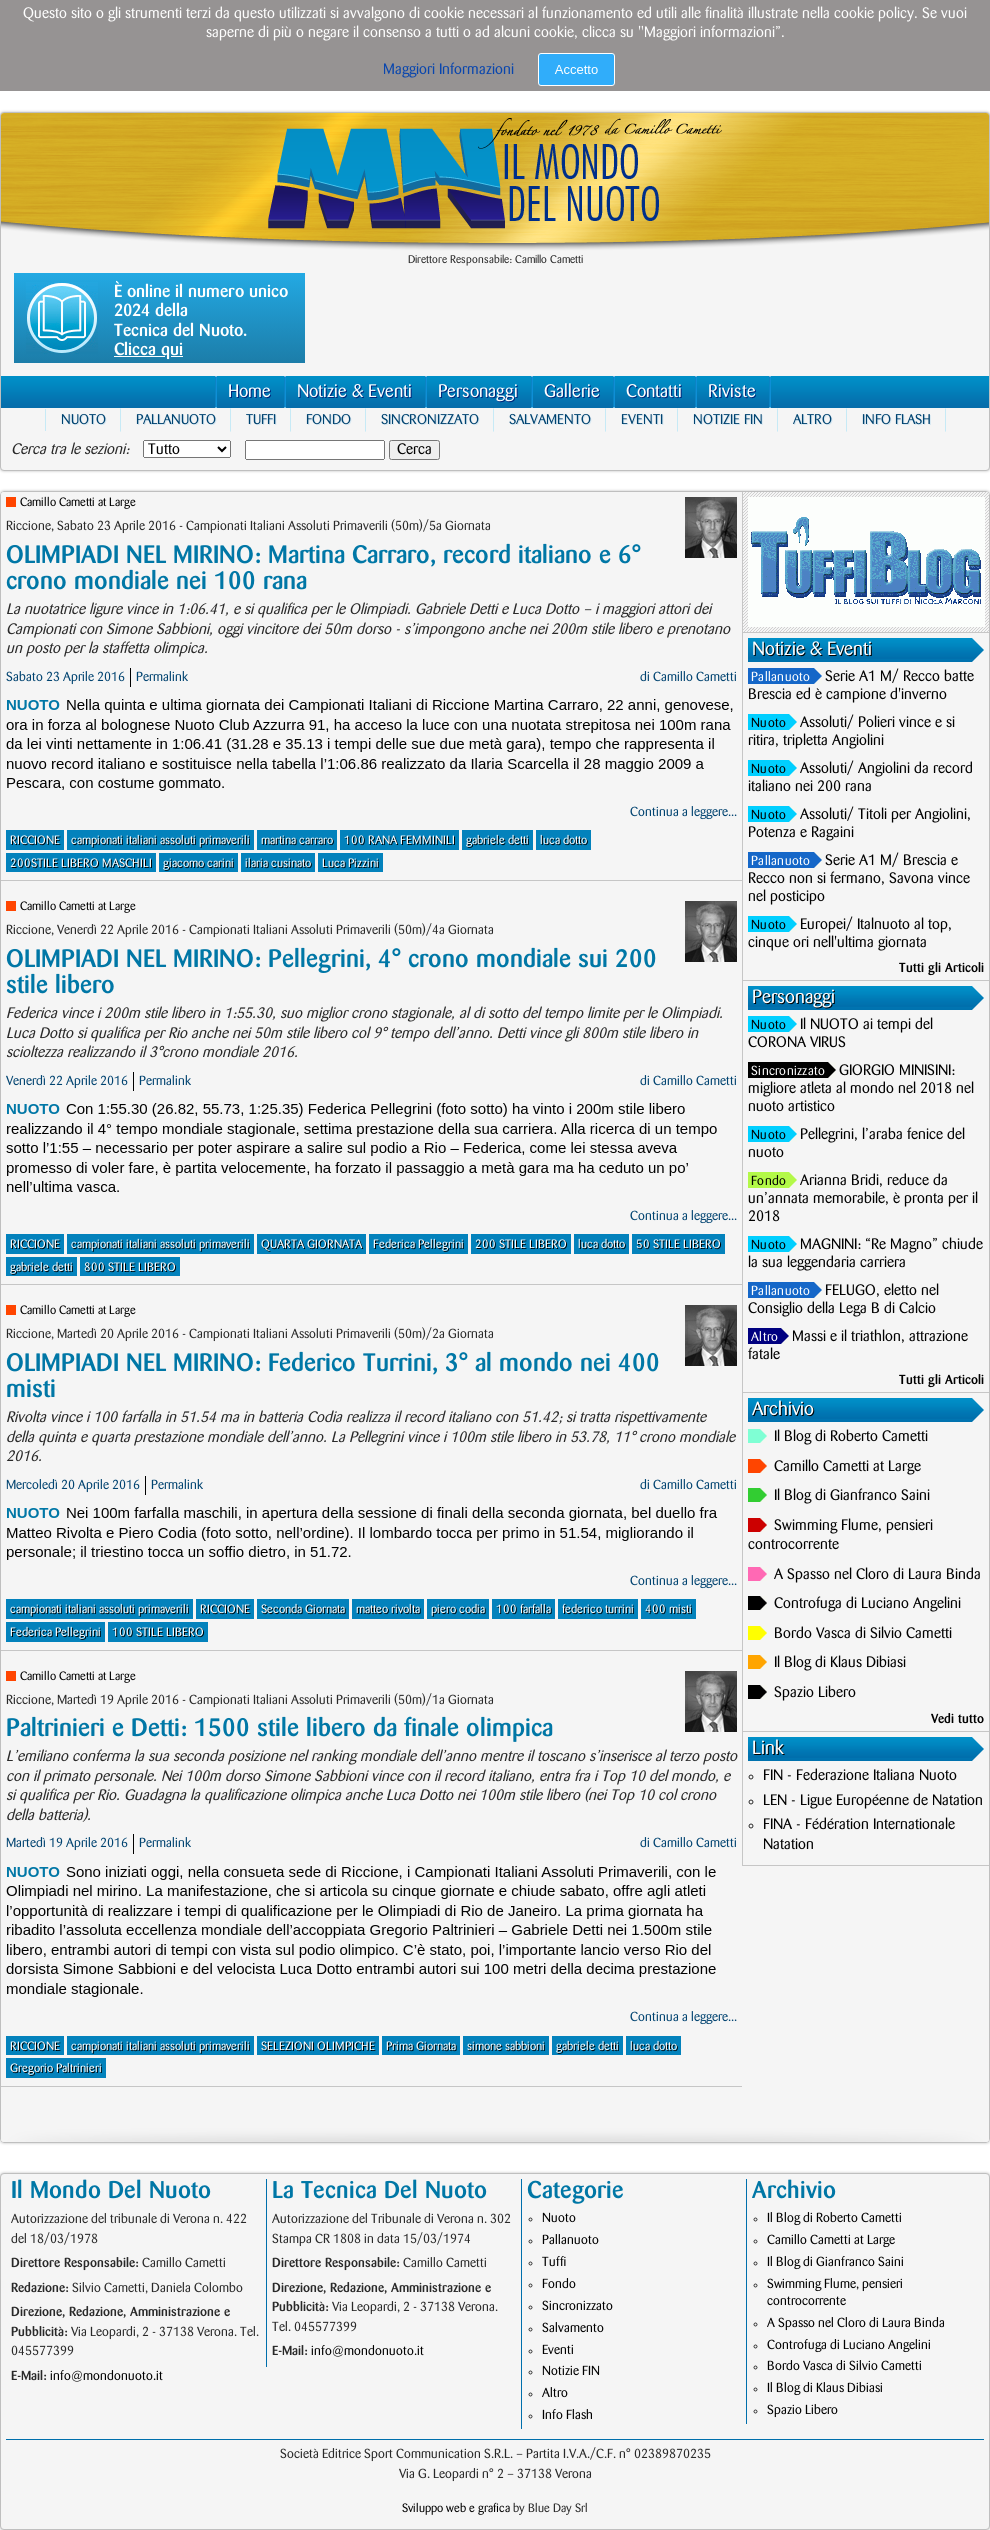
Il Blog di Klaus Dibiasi (840, 1663)
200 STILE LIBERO (521, 1244)
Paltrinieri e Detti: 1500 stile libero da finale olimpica (279, 1728)
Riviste (732, 391)
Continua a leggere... (683, 812)
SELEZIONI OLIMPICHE (318, 2046)
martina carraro (297, 840)
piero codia (458, 1609)
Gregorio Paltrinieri (56, 2068)
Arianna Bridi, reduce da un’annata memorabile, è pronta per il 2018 (863, 1199)
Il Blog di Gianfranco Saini (852, 1496)
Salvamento (550, 419)
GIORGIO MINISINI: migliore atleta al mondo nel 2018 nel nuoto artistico (861, 1089)
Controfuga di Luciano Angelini (867, 1604)
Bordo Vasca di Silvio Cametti (863, 1634)
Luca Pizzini (350, 863)
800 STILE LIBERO (130, 1267)
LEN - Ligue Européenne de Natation (873, 1801)
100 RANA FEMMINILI (399, 840)
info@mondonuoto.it (106, 2376)
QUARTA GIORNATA (311, 1244)
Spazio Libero (815, 1693)
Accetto (576, 69)
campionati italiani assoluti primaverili (160, 840)
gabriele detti (497, 840)
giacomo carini (198, 863)
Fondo (328, 419)
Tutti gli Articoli (941, 968)
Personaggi (478, 391)
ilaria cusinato (278, 863)
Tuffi (261, 419)
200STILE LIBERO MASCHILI (81, 863)
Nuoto (83, 419)
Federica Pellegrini (418, 1244)
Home (249, 391)
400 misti (668, 1609)
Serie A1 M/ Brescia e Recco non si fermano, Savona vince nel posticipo (859, 879)
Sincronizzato (430, 419)
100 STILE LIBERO (158, 1632)
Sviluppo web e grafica (456, 2508)
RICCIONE (35, 840)
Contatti (654, 391)
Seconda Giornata (303, 1609)
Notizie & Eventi (354, 391)
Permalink (162, 677)
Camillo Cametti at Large (78, 502)
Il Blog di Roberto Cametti (851, 1437)
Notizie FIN (728, 419)
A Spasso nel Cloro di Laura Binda (877, 1575)
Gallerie (572, 391)
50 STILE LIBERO (678, 1244)
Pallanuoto (176, 419)
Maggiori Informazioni (448, 70)
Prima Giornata (421, 2046)
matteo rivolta (388, 1609)
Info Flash (896, 419)
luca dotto (563, 840)
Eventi (642, 419)
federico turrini (598, 1609)
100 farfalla (523, 1609)
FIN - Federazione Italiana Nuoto (860, 1776)
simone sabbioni (506, 2046)
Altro (812, 419)
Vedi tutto (957, 1719)
